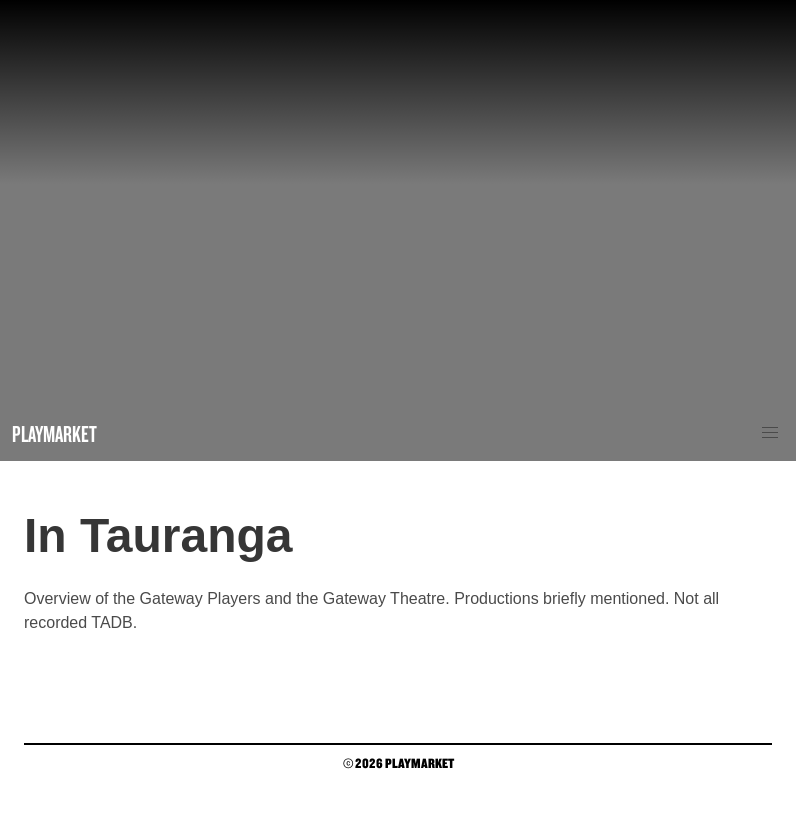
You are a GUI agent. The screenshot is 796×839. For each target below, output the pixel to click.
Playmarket (54, 433)
